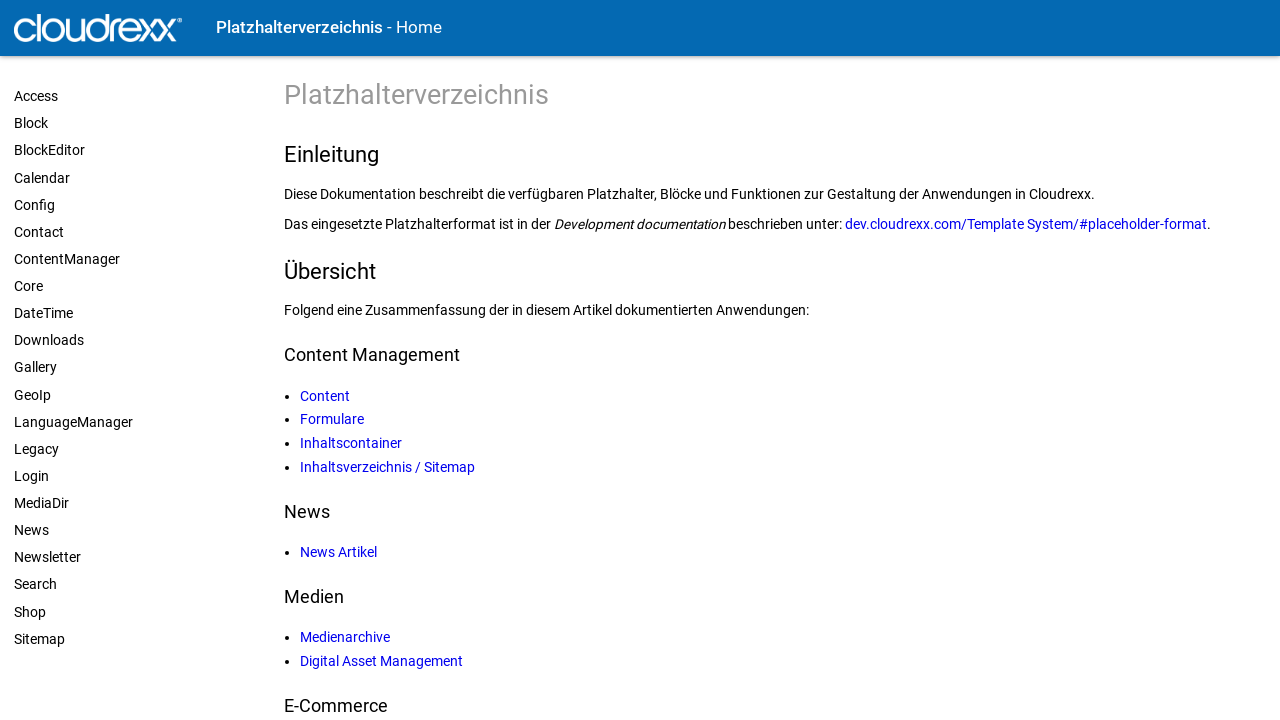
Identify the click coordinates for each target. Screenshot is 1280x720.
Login (31, 476)
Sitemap (39, 639)
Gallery (35, 367)
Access (36, 96)
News (31, 530)
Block (31, 123)
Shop (30, 612)
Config (34, 205)
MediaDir (41, 503)
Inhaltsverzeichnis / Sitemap (387, 467)
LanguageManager (73, 422)
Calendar (42, 178)
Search (35, 584)
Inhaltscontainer (351, 443)
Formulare (332, 419)
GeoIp (32, 395)
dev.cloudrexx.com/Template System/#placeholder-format (1026, 224)
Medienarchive (345, 637)
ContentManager (67, 259)
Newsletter (47, 557)
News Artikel (338, 552)
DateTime (43, 313)
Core (28, 286)
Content (325, 396)
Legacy (36, 449)
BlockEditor (49, 150)
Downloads (49, 340)
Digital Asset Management (381, 661)
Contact (39, 232)
